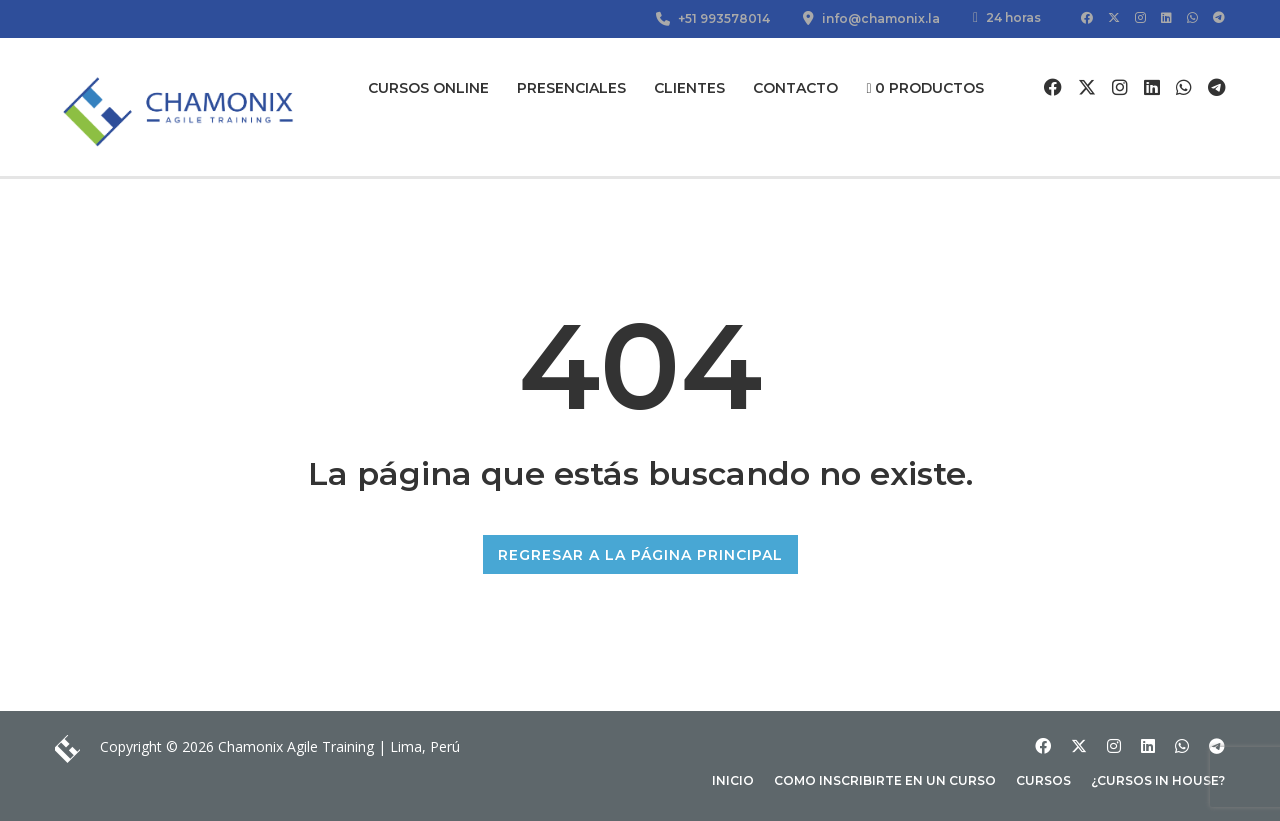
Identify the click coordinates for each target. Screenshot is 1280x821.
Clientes (689, 88)
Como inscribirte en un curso (885, 780)
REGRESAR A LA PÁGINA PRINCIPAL (640, 555)
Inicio (733, 780)
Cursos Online (428, 88)
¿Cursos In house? (1158, 780)
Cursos (1043, 780)
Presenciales (571, 88)
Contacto (795, 88)
